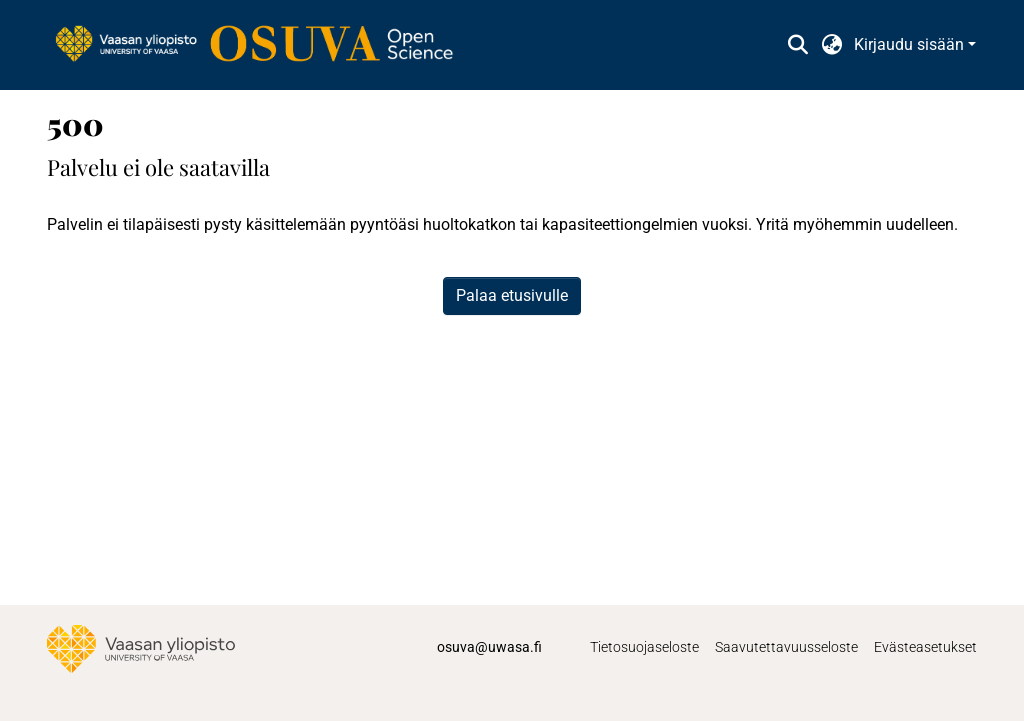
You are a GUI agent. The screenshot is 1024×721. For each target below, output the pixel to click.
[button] (797, 45)
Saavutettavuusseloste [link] (786, 647)
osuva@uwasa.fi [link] (489, 647)
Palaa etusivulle (512, 295)
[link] (264, 45)
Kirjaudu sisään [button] (911, 44)
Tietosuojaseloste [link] (644, 647)
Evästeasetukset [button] (925, 647)
